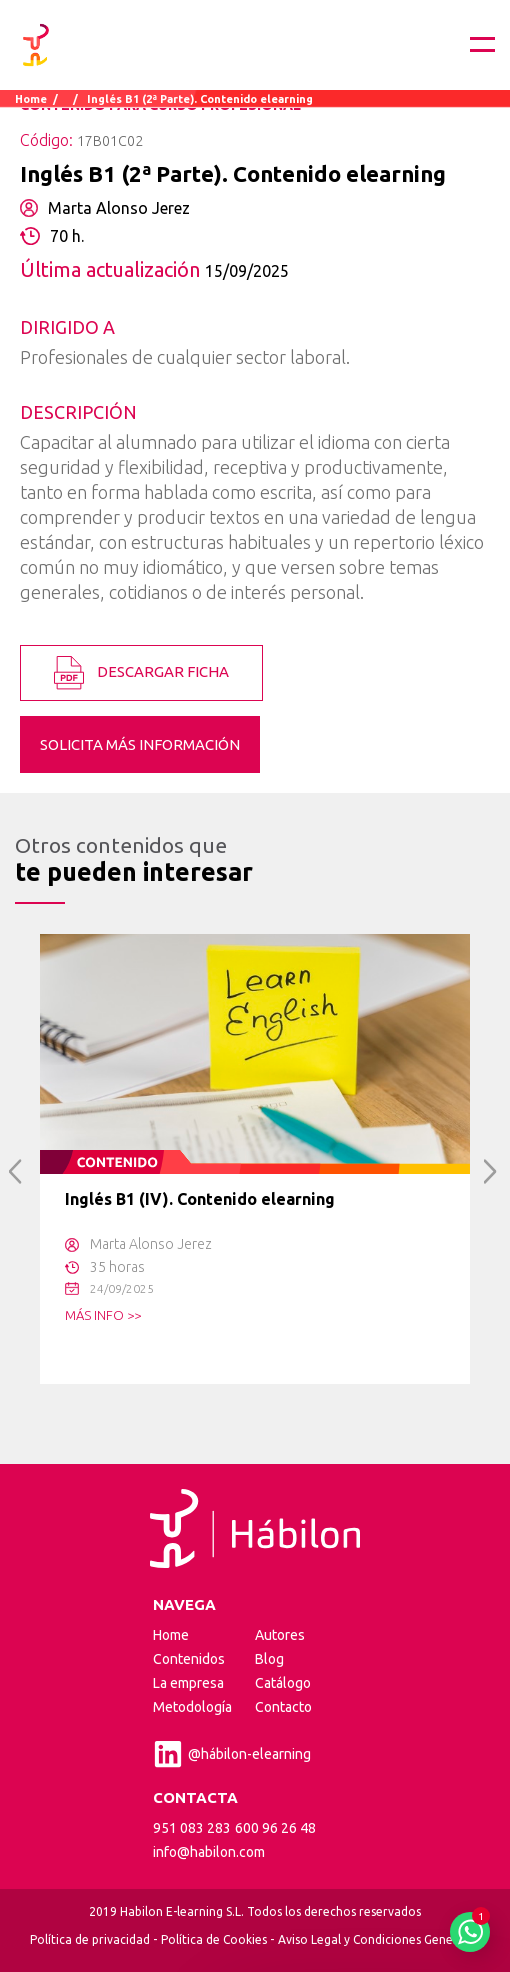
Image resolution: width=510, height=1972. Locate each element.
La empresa (188, 1683)
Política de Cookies (214, 1939)
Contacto (283, 1707)
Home (31, 99)
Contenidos (189, 1659)
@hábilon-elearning (232, 1754)
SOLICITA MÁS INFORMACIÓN (140, 744)
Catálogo (283, 1683)
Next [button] (490, 1171)
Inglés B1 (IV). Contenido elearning (200, 1199)
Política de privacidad (90, 1939)
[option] (255, 1159)
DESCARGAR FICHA (141, 672)
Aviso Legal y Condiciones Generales (379, 1939)
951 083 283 (192, 1828)
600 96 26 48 (275, 1828)
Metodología (192, 1707)
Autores (280, 1635)
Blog (269, 1659)
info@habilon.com (209, 1852)
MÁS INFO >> (103, 1315)
